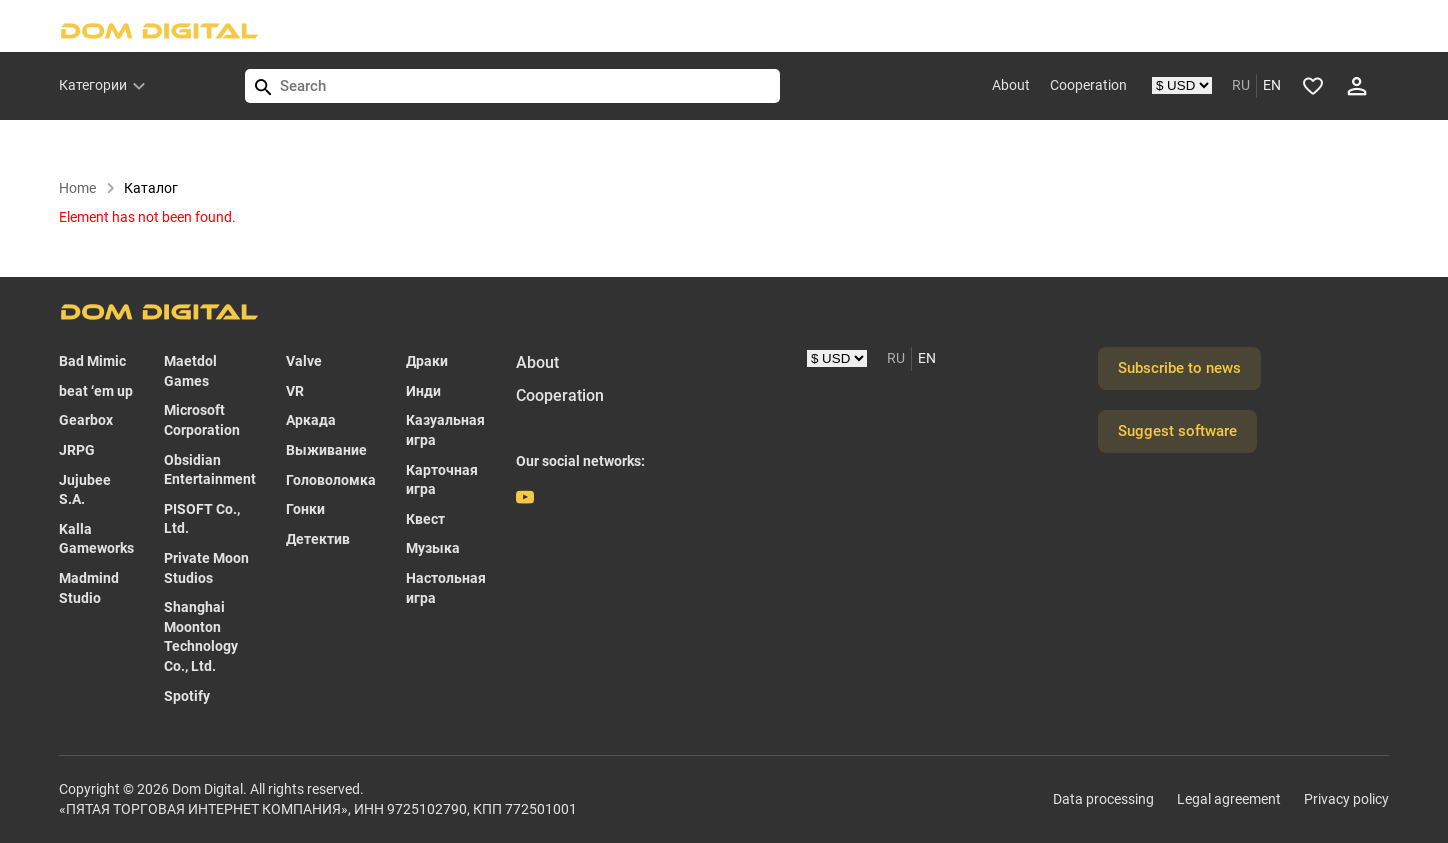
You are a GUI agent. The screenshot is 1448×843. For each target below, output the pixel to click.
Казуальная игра (445, 430)
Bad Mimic (92, 361)
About (1011, 85)
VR (295, 391)
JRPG (77, 450)
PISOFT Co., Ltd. (202, 519)
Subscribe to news (1179, 368)
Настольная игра (446, 588)
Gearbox (86, 420)
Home (87, 188)
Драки (427, 361)
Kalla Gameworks (96, 539)
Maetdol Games (190, 371)
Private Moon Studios (206, 568)
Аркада (311, 420)
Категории (93, 85)
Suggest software (1177, 431)
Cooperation (1088, 85)
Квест (425, 519)
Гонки (305, 509)
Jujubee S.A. (85, 490)
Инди (423, 391)
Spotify (187, 696)
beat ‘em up (96, 391)
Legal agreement (1229, 799)
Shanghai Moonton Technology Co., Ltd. (201, 636)
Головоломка (331, 480)
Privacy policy (1346, 799)
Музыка (433, 548)
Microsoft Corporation (202, 420)
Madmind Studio (89, 588)
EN (1272, 85)
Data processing (1103, 799)
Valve (304, 361)
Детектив (318, 539)
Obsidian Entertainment (210, 470)
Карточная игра (442, 480)
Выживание (326, 450)
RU (1241, 85)
